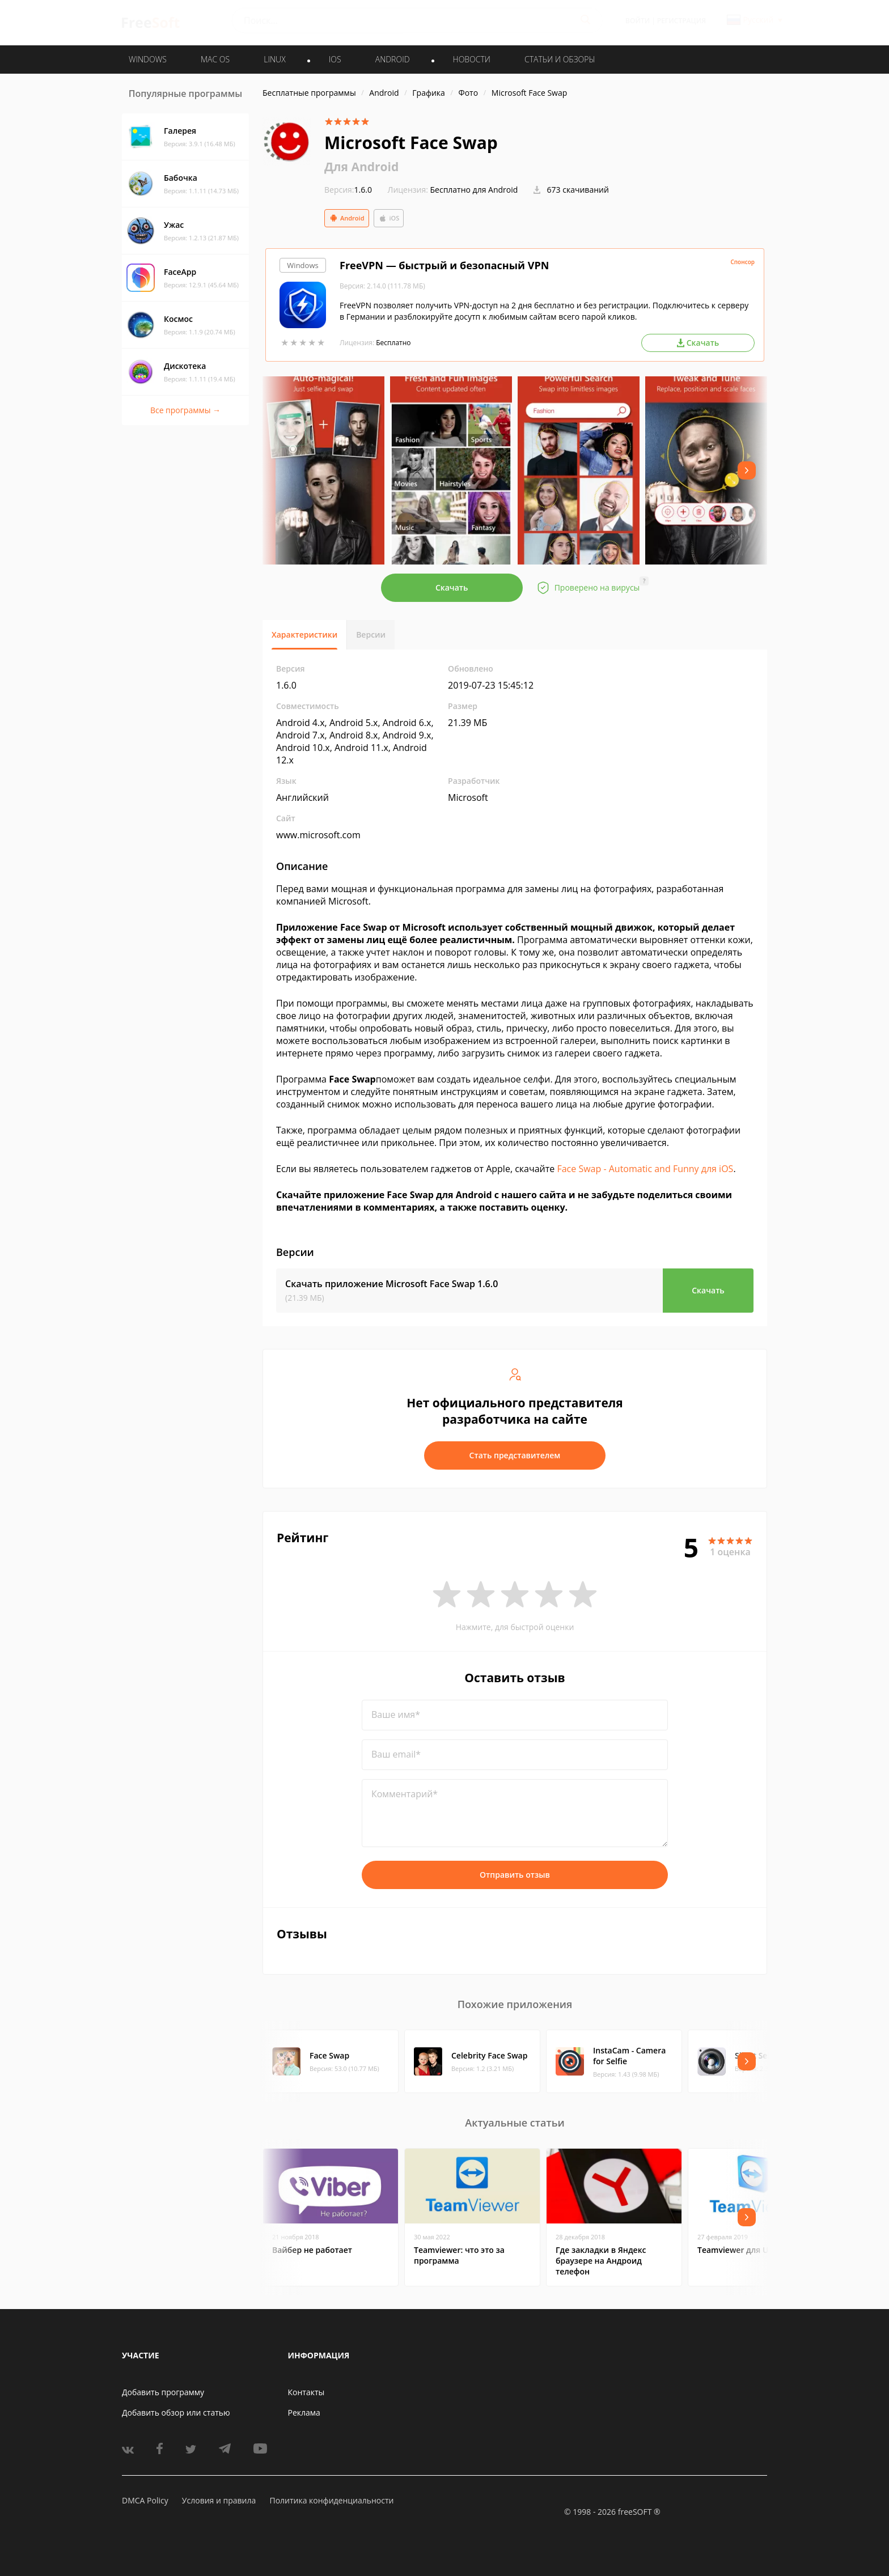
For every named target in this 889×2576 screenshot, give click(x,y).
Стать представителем (515, 1455)
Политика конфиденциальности (331, 2500)
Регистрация (681, 21)
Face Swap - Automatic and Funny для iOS (645, 1168)
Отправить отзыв (515, 1874)
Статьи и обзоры (559, 59)
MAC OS (215, 59)
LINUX (274, 59)
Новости (471, 59)
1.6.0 (348, 189)
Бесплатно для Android (474, 189)
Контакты (306, 2392)
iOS (389, 218)
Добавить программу (163, 2392)
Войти (637, 21)
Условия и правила (219, 2500)
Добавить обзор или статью (176, 2412)
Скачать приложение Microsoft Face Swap (391, 1284)
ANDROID (392, 59)
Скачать (451, 587)
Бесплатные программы (309, 92)
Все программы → (185, 410)
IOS (335, 59)
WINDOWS (148, 59)
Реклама (304, 2412)
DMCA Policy (145, 2500)
